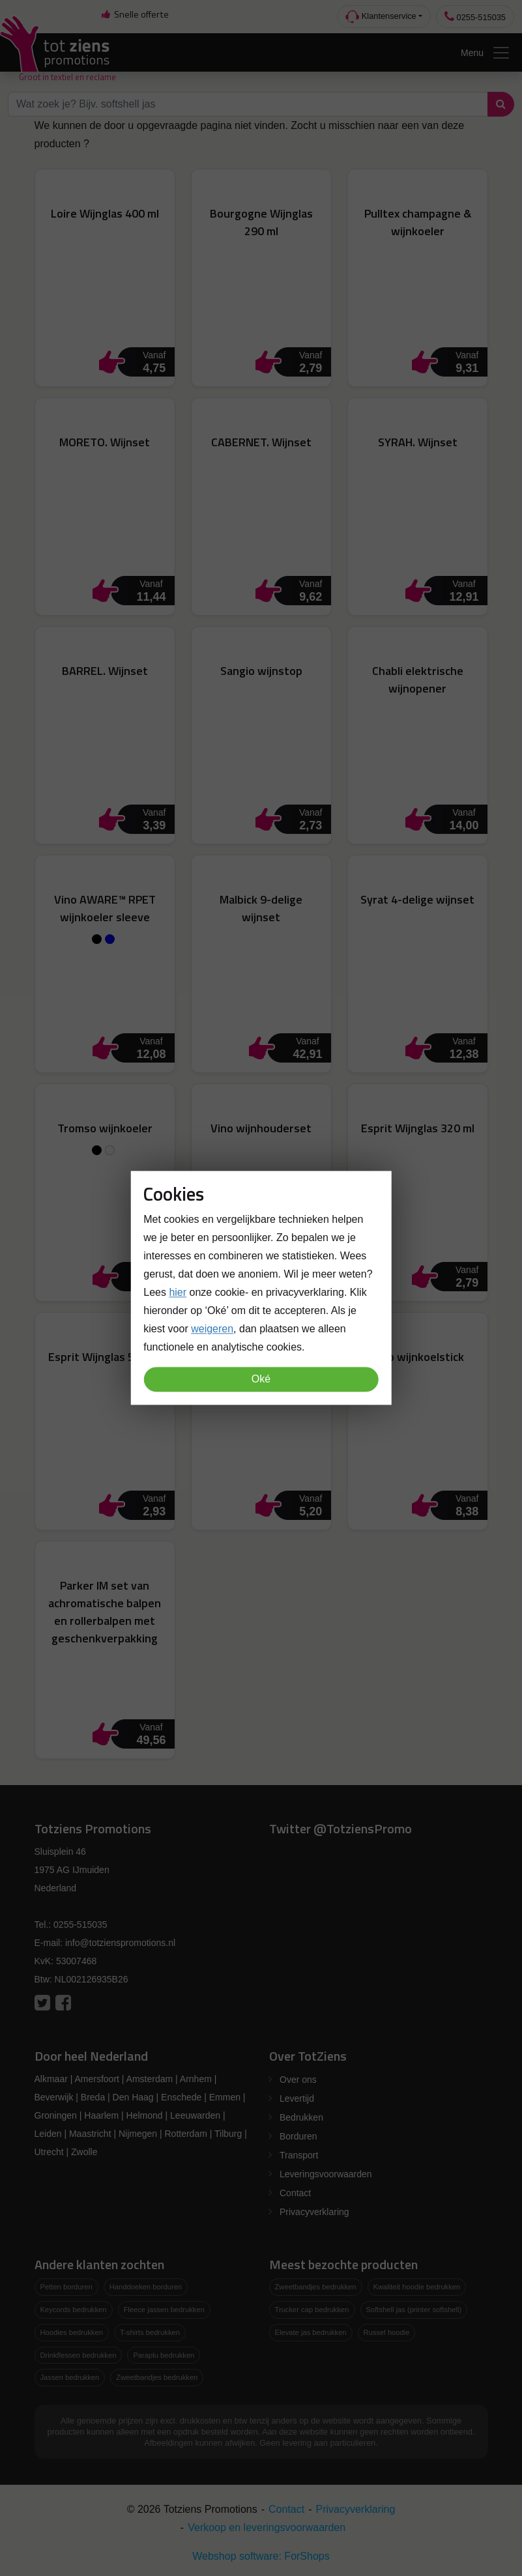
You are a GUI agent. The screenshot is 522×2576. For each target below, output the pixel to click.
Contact (295, 2193)
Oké (261, 1379)
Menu (486, 52)
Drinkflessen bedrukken (78, 2355)
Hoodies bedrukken (71, 2332)
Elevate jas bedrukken (311, 2332)
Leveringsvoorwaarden (326, 2174)
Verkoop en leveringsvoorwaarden (266, 2527)
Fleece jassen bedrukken (164, 2309)
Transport (299, 2155)
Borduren (298, 2136)
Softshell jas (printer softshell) (414, 2309)
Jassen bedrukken (70, 2377)
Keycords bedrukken (73, 2309)
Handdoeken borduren (145, 2287)
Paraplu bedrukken (163, 2355)
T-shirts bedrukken (150, 2332)
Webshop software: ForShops (260, 2556)
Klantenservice (380, 16)
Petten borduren (66, 2287)
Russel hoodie (387, 2332)
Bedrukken (301, 2117)
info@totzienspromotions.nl (120, 1943)
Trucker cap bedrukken (312, 2309)
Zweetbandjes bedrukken (156, 2377)
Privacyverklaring (314, 2212)
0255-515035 (475, 16)
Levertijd (297, 2098)
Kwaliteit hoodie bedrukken (417, 2287)
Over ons (298, 2079)
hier (177, 1292)
